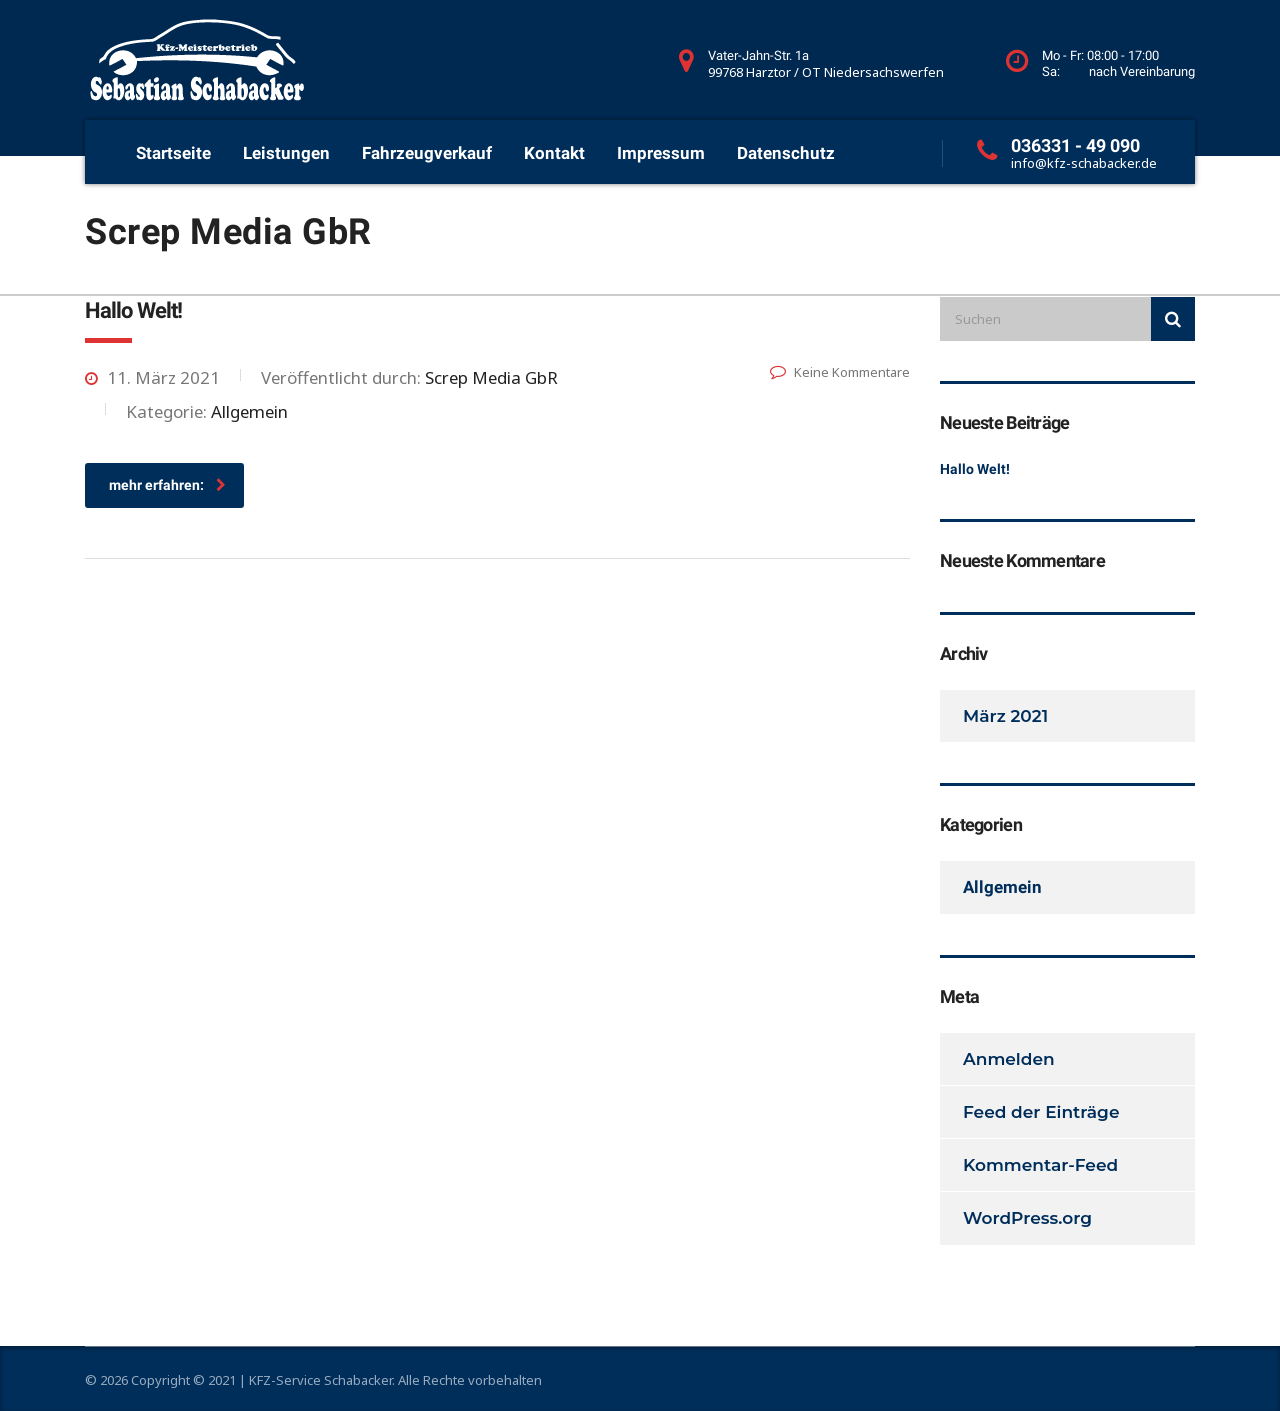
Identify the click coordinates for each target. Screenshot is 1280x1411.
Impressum (661, 153)
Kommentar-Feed (1040, 1165)
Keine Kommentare (840, 372)
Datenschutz (786, 153)
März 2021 (1005, 716)
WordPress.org (1027, 1218)
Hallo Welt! (975, 469)
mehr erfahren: (167, 485)
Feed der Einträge (1041, 1112)
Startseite (173, 153)
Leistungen (286, 153)
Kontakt (554, 153)
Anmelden (1009, 1059)
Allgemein (1002, 887)
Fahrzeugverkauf (427, 153)
